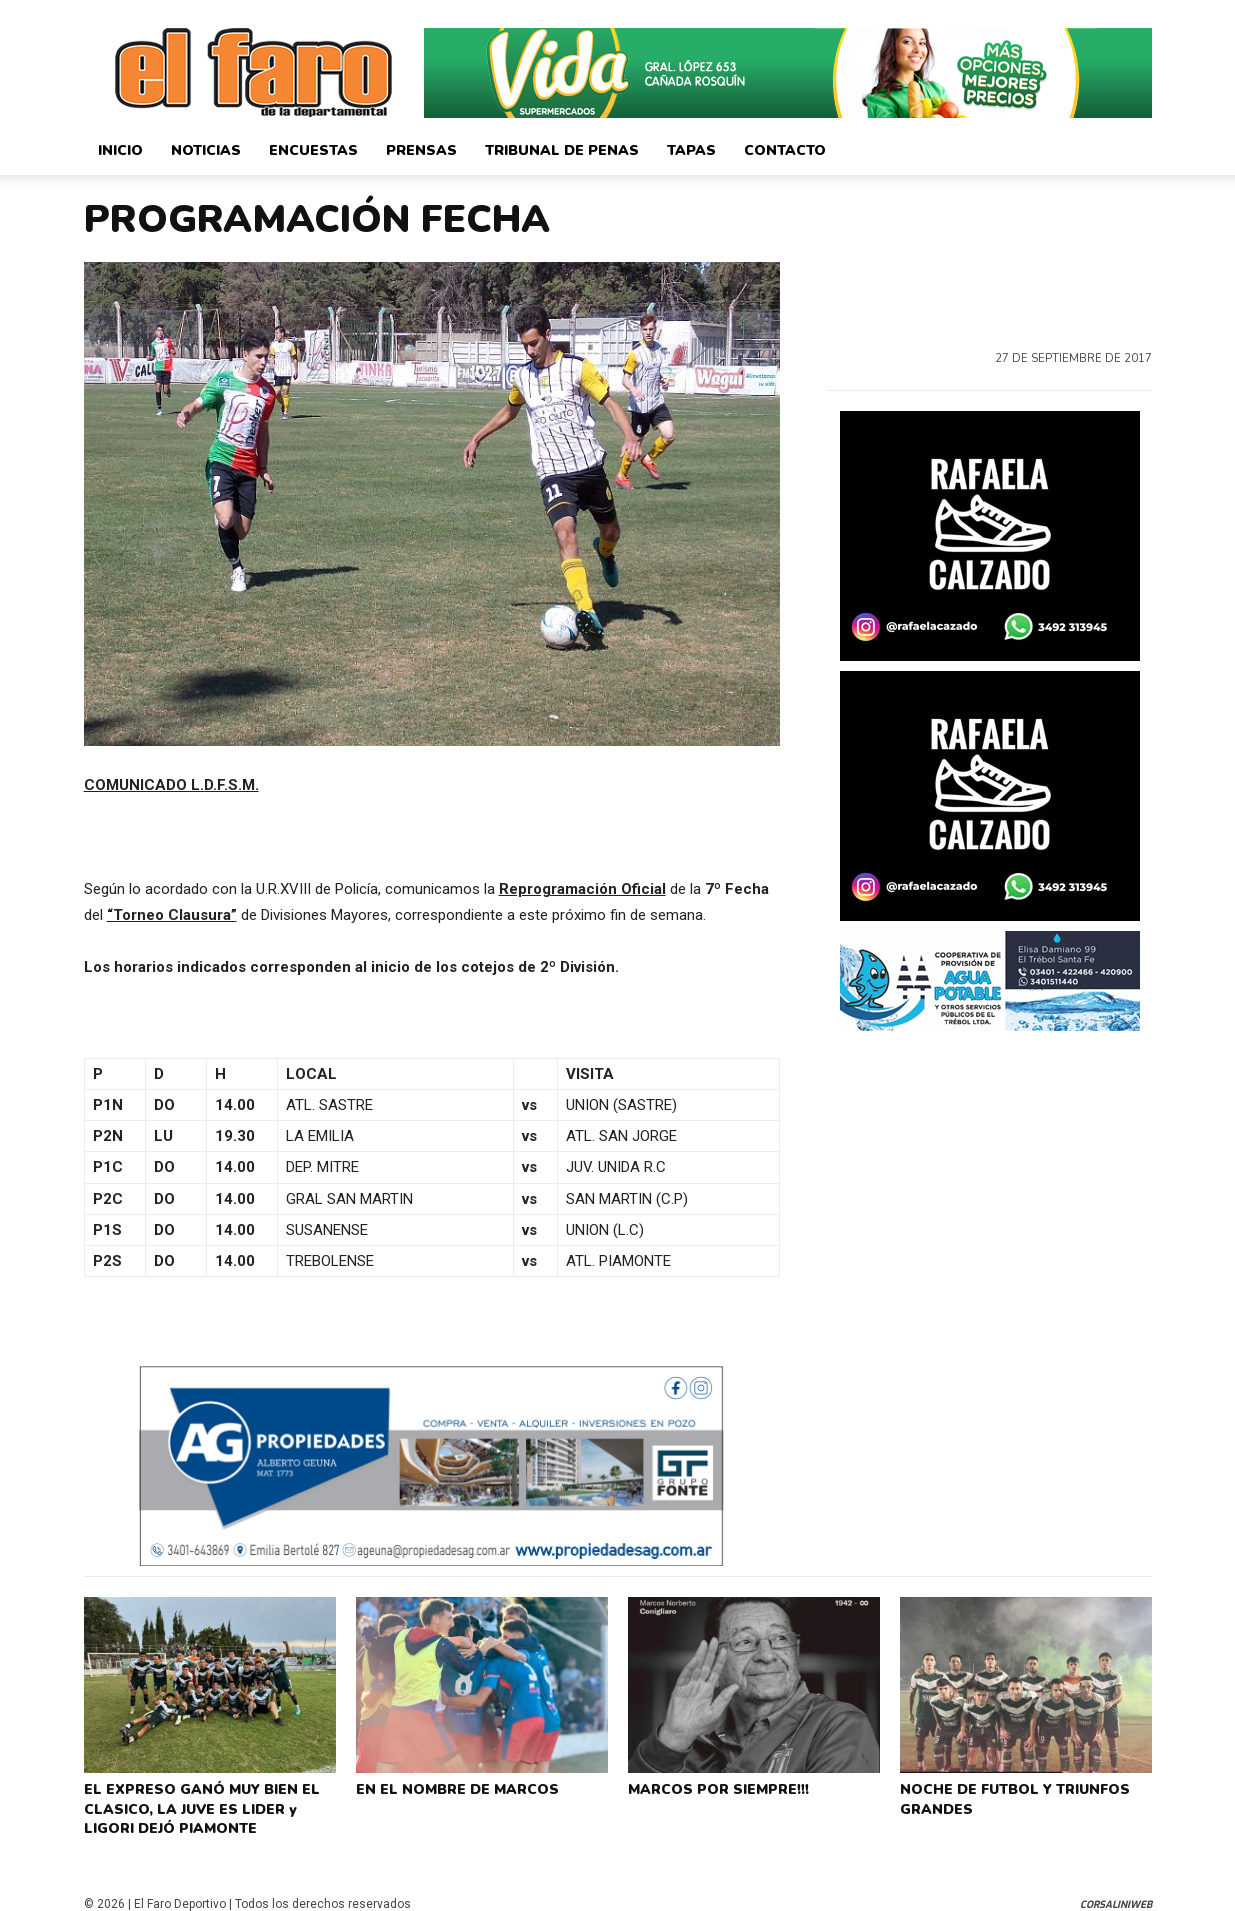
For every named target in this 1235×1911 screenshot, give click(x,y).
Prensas (421, 150)
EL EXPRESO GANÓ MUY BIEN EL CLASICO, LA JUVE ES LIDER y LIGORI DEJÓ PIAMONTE (209, 1802)
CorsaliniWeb (1116, 1893)
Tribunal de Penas (562, 150)
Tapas (691, 150)
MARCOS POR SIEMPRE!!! (714, 1787)
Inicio (120, 150)
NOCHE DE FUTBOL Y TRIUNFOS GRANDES (1008, 1795)
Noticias (206, 150)
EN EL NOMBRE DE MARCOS (451, 1787)
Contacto (785, 150)
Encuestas (313, 150)
